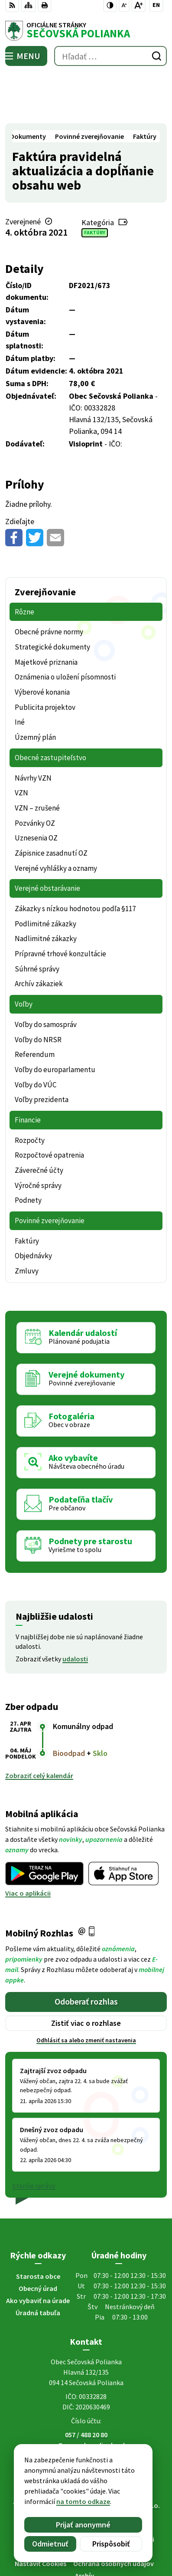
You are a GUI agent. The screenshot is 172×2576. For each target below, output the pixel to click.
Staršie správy (33, 2135)
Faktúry (94, 182)
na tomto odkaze (62, 2501)
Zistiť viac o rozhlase (86, 1973)
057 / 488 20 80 (86, 2384)
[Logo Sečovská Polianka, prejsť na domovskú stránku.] (86, 31)
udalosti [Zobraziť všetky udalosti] (75, 1608)
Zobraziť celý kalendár (39, 1725)
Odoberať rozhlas (86, 1951)
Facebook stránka (86, 2405)
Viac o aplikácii (28, 1843)
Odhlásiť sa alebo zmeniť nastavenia (86, 1990)
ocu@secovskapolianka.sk (86, 2394)
